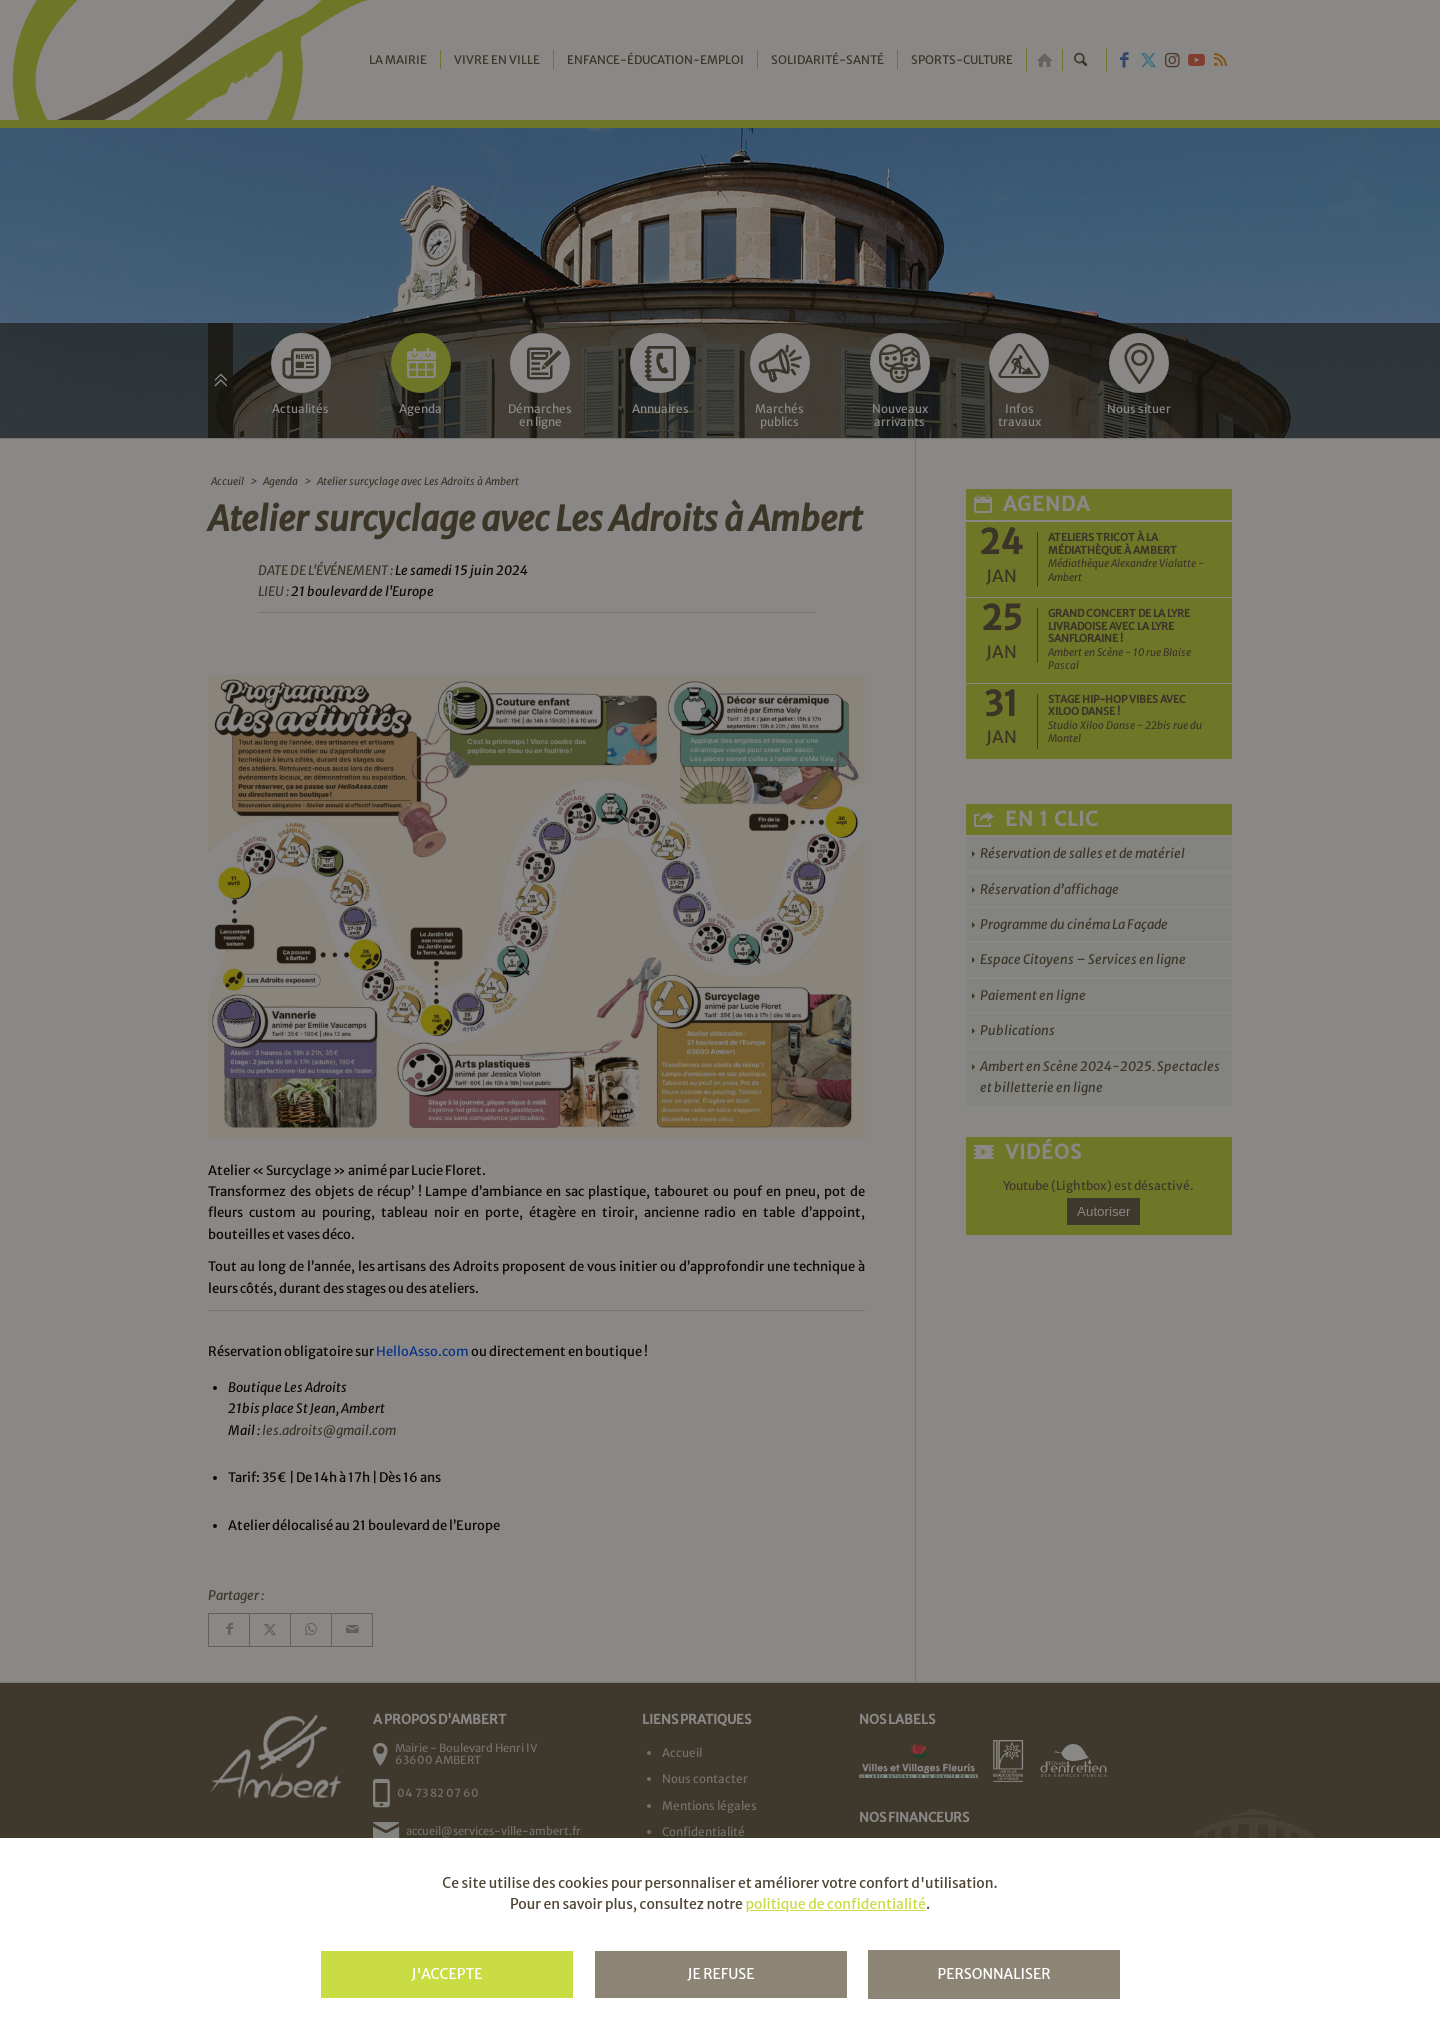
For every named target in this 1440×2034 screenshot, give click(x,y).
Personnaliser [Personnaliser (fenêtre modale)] (993, 1974)
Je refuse (720, 1974)
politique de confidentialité (835, 1904)
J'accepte (446, 1974)
